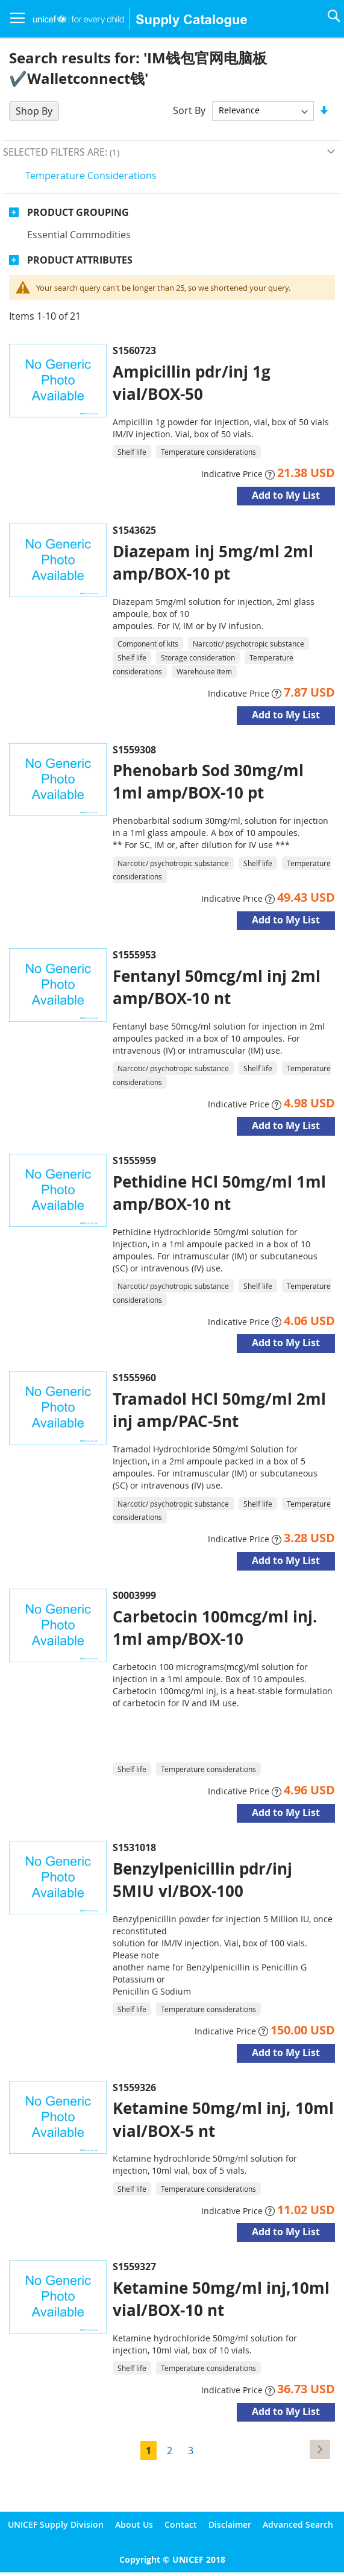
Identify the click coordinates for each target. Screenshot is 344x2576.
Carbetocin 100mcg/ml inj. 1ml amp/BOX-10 (215, 1628)
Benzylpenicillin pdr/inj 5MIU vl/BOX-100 (202, 1880)
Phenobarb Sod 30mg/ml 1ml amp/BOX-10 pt (208, 781)
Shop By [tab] (34, 111)
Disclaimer (229, 2524)
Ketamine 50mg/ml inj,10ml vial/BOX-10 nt (221, 2299)
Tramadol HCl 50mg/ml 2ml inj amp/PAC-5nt (219, 1410)
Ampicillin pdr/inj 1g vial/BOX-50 (192, 383)
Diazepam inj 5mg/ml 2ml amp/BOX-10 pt (213, 562)
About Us (134, 2524)
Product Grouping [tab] (78, 212)
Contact (180, 2524)
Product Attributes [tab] (80, 260)
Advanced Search (298, 2524)
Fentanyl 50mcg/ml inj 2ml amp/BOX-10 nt (217, 987)
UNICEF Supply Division (56, 2524)
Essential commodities (79, 234)
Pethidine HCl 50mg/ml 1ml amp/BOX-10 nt (219, 1193)
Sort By (189, 109)
